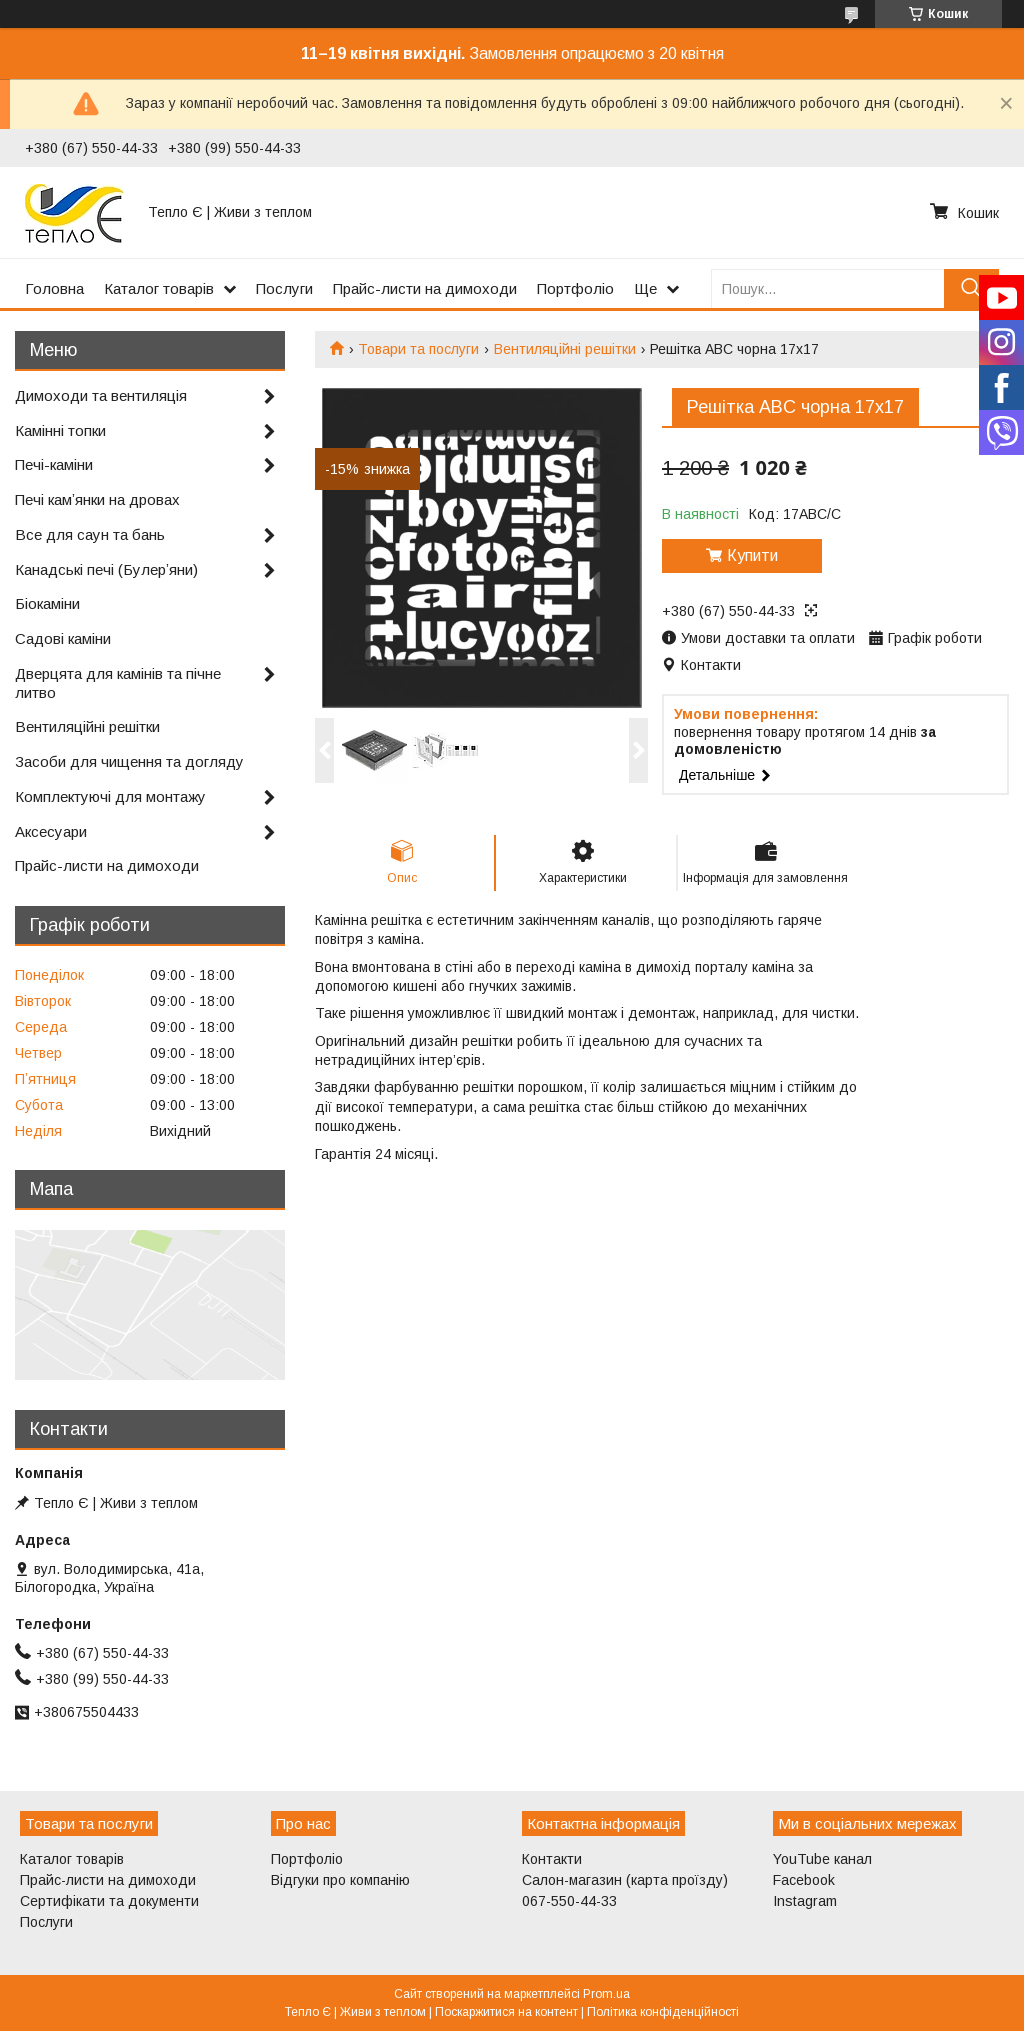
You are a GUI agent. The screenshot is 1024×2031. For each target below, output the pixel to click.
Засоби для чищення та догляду (129, 761)
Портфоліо (575, 288)
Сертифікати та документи (109, 1901)
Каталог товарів (159, 288)
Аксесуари (51, 831)
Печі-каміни (54, 464)
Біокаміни (47, 603)
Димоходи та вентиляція (101, 395)
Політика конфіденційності (663, 2012)
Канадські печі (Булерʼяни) (106, 569)
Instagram (805, 1901)
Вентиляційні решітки (565, 349)
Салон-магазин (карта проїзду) (625, 1880)
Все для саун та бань (90, 534)
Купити (752, 555)
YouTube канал (822, 1859)
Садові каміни (63, 638)
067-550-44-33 (569, 1901)
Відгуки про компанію (340, 1880)
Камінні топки (60, 430)
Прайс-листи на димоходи (425, 288)
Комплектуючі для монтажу (110, 796)
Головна (54, 288)
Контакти (552, 1859)
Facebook (804, 1880)
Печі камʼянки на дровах (97, 499)
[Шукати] (971, 288)
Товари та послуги (418, 349)
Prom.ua (606, 1994)
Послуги (284, 288)
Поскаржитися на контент (506, 2012)
